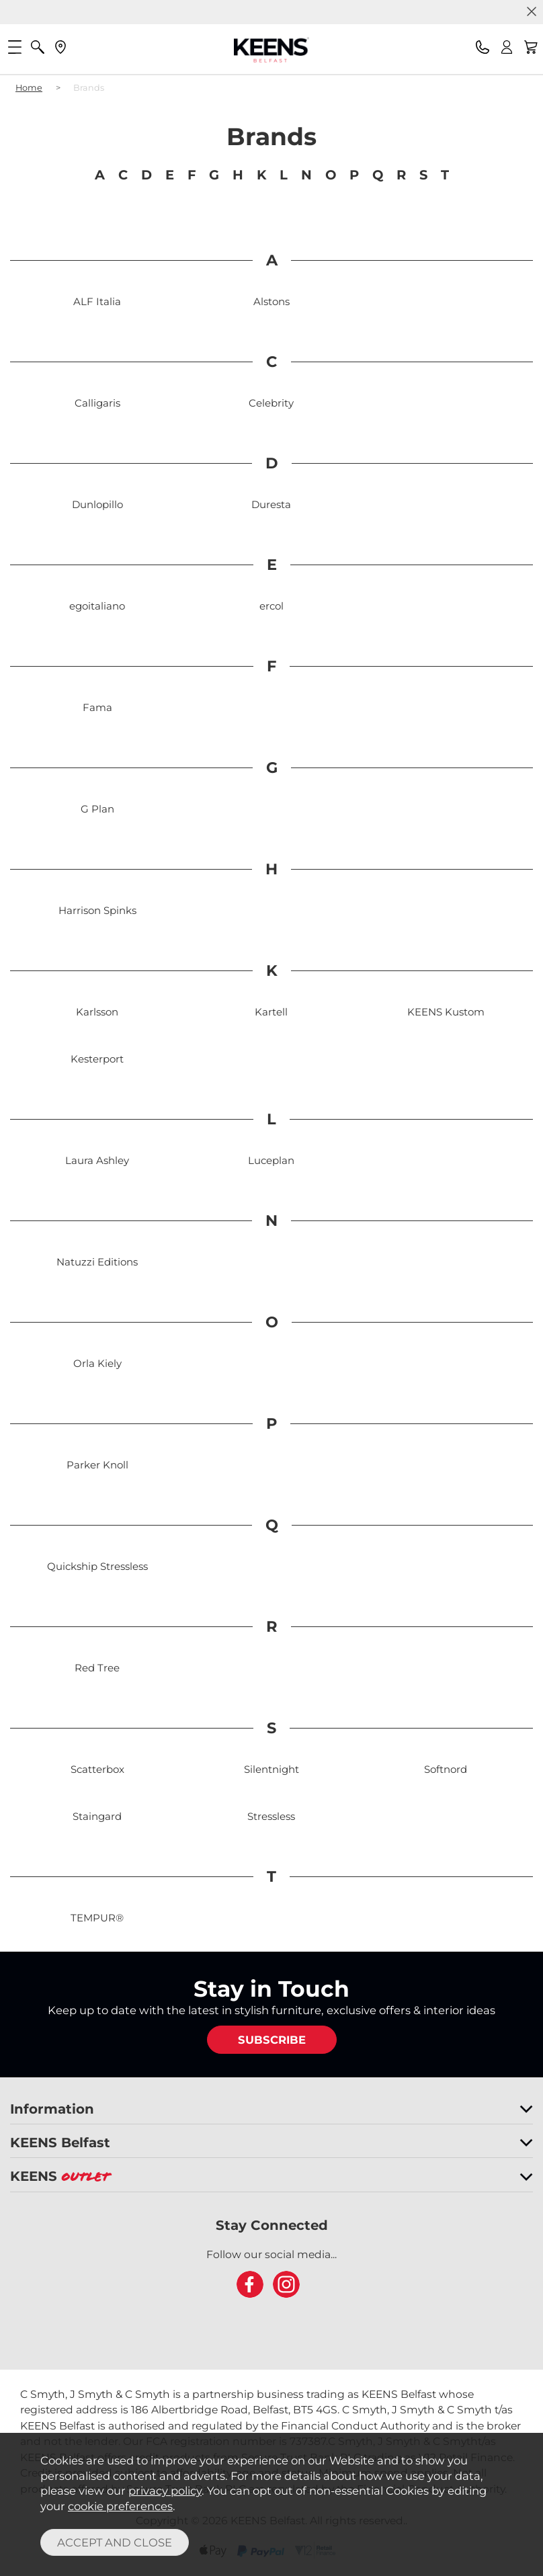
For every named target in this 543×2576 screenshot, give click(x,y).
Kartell (271, 1011)
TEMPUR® (97, 1917)
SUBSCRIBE (272, 2039)
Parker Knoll (97, 1464)
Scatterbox (97, 1769)
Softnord (445, 1769)
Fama (97, 707)
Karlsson (97, 1011)
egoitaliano (97, 605)
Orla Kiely (97, 1363)
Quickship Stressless (97, 1566)
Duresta (271, 504)
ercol (271, 605)
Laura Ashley (97, 1160)
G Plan (97, 808)
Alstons (271, 301)
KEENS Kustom (446, 1011)
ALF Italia (97, 301)
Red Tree (97, 1667)
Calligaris (97, 403)
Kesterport (97, 1058)
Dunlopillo (97, 504)
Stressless (271, 1816)
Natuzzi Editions (97, 1261)
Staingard (97, 1816)
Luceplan (271, 1160)
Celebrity (271, 403)
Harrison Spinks (97, 910)
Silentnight (271, 1769)
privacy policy (165, 2490)
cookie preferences (120, 2506)
